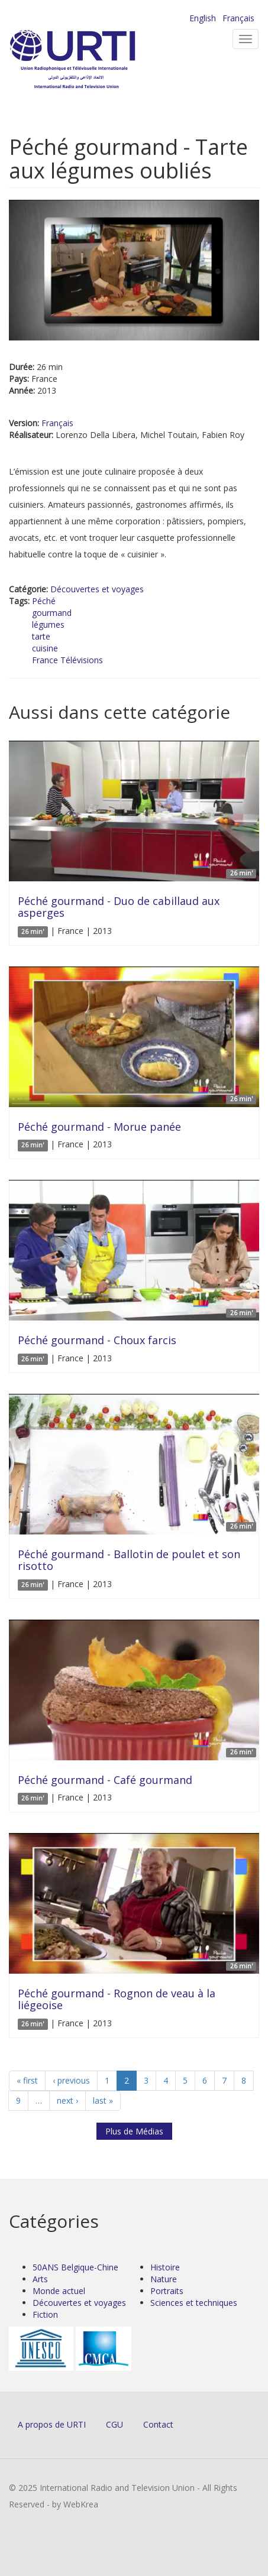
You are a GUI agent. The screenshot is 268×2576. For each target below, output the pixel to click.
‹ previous (71, 2080)
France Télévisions (67, 660)
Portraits (166, 2290)
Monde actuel (59, 2290)
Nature (163, 2279)
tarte (41, 636)
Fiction (45, 2314)
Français (238, 18)
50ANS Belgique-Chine (75, 2267)
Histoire (165, 2267)
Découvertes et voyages (97, 589)
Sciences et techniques (193, 2302)
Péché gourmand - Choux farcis (97, 1340)
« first (27, 2080)
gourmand (52, 612)
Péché (44, 600)
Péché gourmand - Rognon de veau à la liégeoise (116, 1999)
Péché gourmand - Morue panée (99, 1127)
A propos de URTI (52, 2424)
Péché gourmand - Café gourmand (105, 1780)
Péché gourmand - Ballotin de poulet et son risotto (129, 1560)
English (202, 18)
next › (67, 2100)
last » (103, 2100)
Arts (40, 2279)
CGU (114, 2424)
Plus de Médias (134, 2131)
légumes (48, 624)
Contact (158, 2424)
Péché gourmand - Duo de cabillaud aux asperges (118, 907)
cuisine (45, 648)
